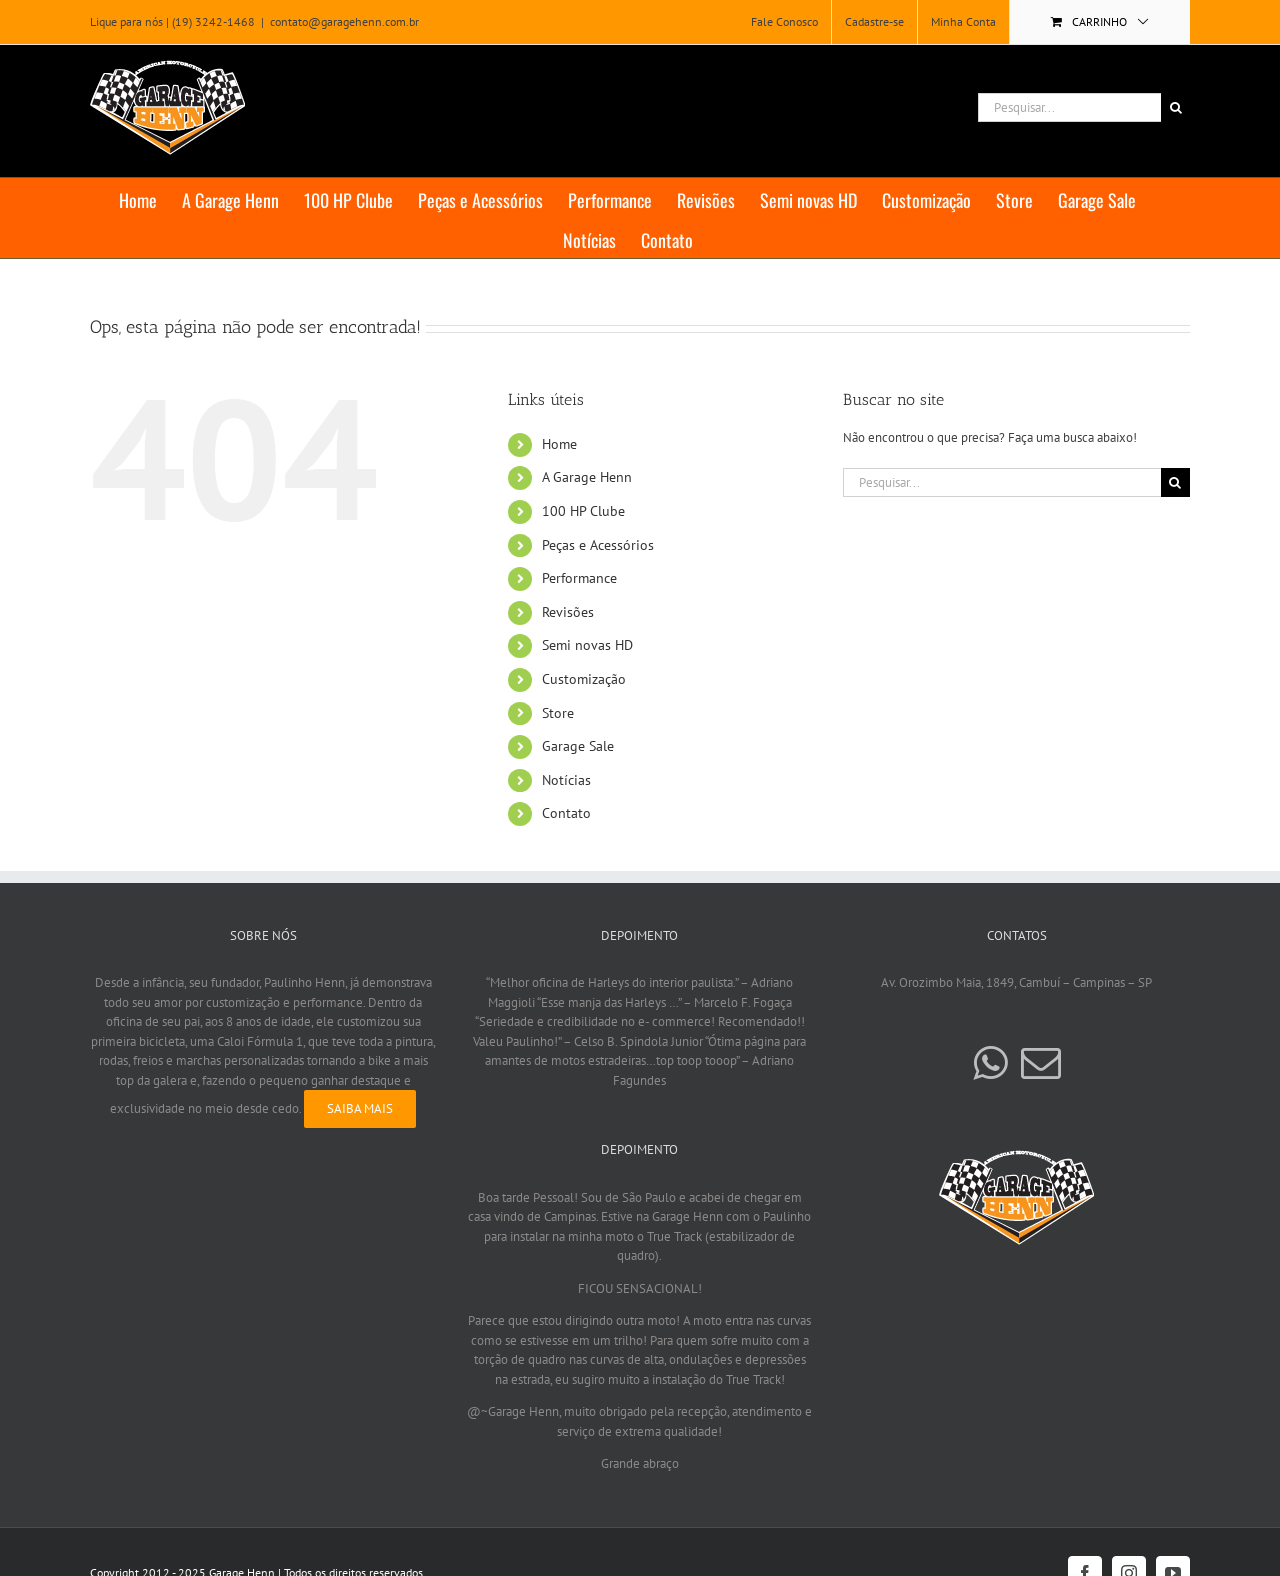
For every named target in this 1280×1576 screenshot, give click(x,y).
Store (558, 713)
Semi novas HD (587, 645)
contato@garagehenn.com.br (344, 21)
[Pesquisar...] (1069, 107)
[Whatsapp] (990, 1063)
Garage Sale (578, 746)
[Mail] (1041, 1063)
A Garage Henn (587, 477)
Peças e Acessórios (598, 545)
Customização (584, 679)
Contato (566, 813)
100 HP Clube (583, 511)
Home (559, 444)
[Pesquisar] (1175, 107)
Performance (579, 578)
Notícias (566, 780)
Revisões (568, 612)
